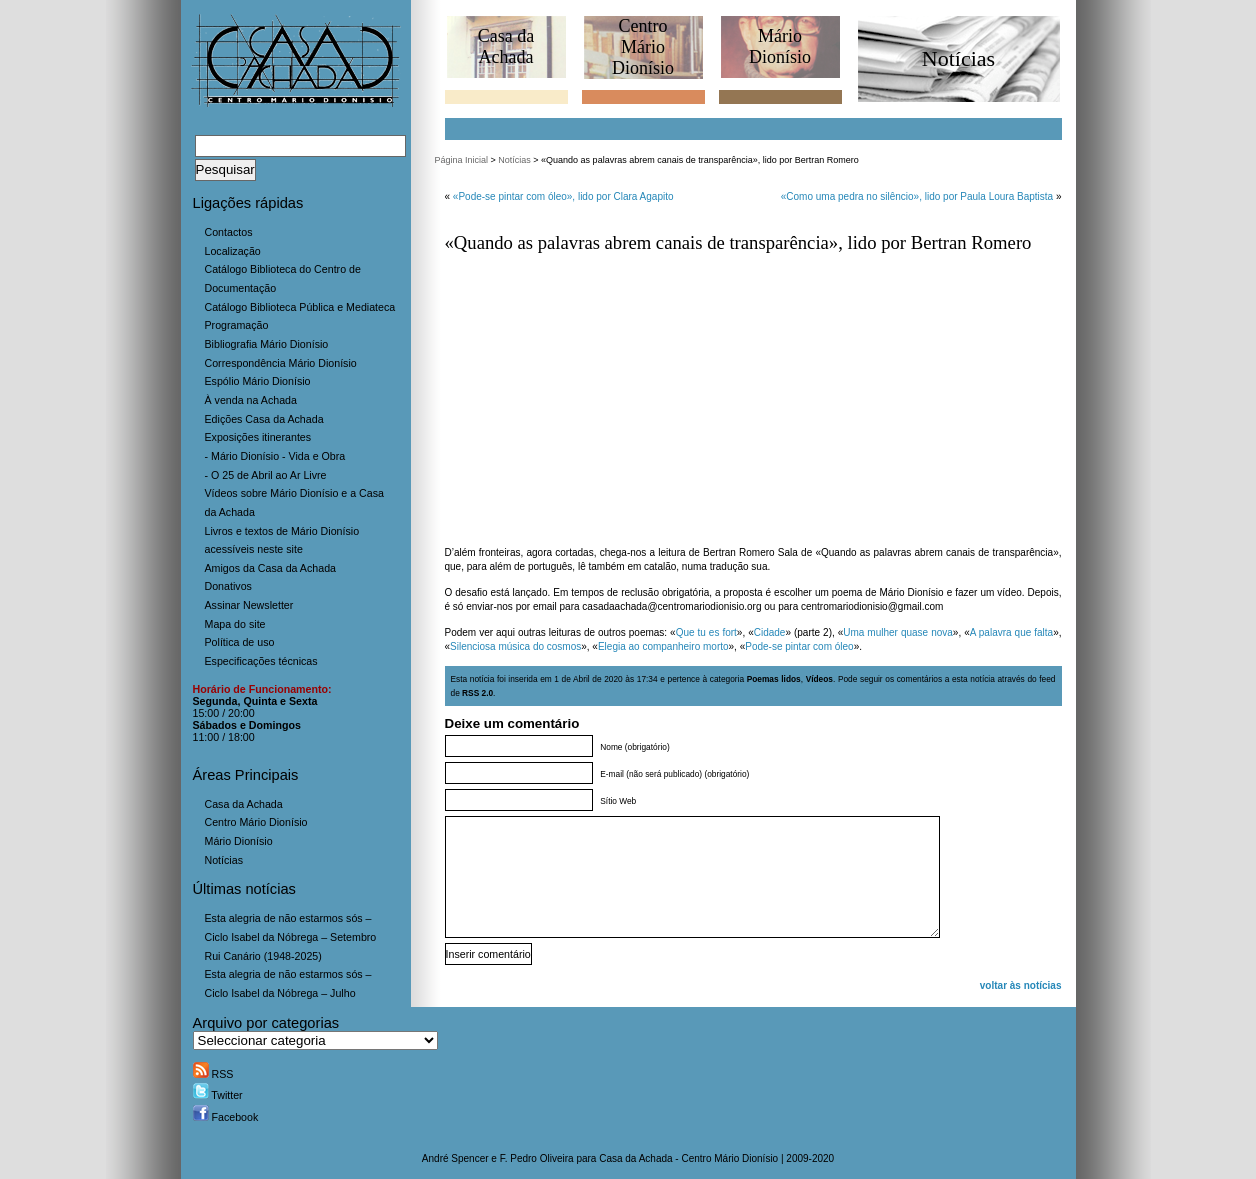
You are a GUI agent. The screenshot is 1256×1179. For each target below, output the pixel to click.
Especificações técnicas (261, 661)
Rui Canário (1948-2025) (263, 956)
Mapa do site (235, 624)
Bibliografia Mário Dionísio (267, 344)
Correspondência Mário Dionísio (281, 363)
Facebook (226, 1117)
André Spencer (455, 1158)
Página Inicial (462, 160)
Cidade (770, 632)
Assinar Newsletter (249, 605)
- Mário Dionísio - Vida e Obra (275, 456)
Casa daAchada (506, 46)
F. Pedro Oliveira (537, 1158)
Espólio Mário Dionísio (258, 381)
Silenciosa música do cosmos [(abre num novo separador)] (515, 646)
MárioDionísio (780, 46)
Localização (233, 251)
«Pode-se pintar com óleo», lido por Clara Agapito (563, 196)
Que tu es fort (706, 632)
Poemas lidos (774, 679)
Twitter (218, 1095)
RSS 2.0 (477, 693)
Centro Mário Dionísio (256, 822)
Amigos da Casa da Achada (271, 568)
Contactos (229, 232)
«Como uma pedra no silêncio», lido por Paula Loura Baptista (917, 196)
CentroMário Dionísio (643, 47)
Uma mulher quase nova (898, 632)
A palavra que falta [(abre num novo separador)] (1011, 632)
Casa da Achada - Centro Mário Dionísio (688, 1158)
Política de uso (240, 642)
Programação (237, 325)
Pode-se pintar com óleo (799, 646)
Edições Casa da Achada (264, 419)
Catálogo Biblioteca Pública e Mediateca (300, 307)
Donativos (228, 586)
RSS (213, 1074)
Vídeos (819, 679)
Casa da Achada (244, 804)
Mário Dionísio (239, 841)
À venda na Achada (251, 400)
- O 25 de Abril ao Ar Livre (266, 475)
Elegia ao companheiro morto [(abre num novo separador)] (663, 646)
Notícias (224, 860)
